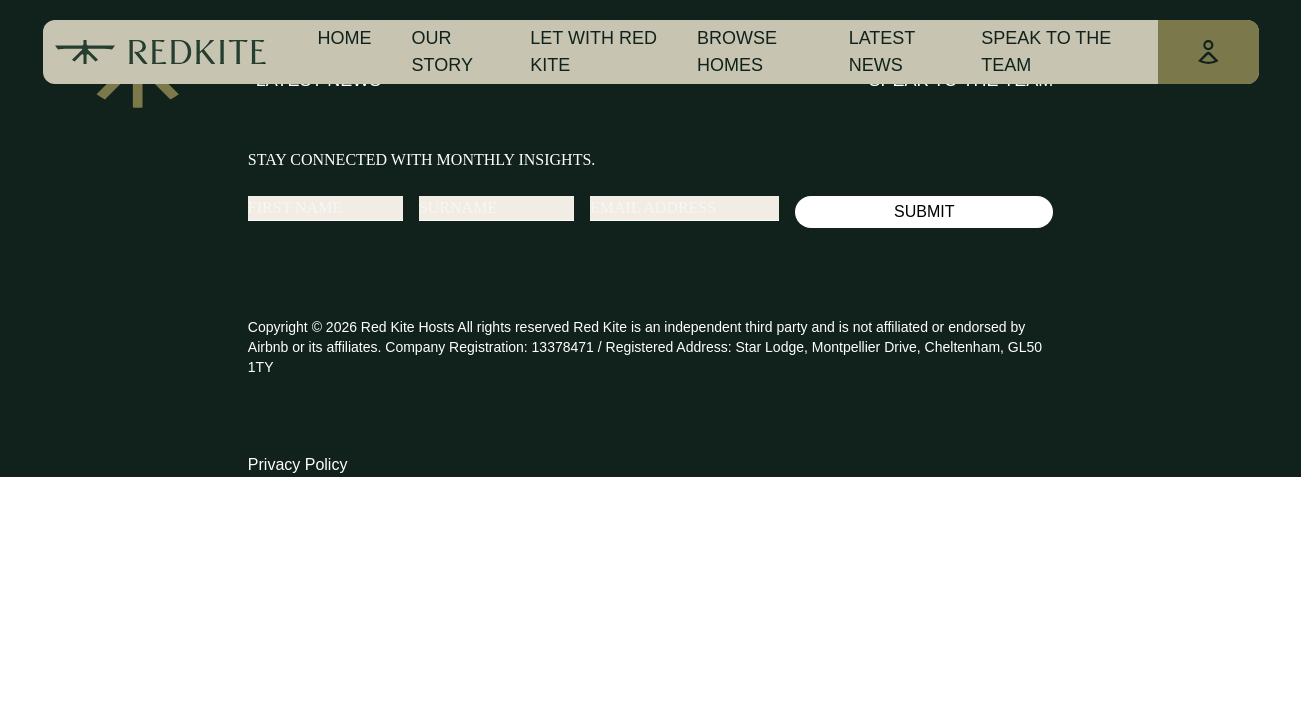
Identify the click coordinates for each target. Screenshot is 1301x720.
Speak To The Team (1046, 51)
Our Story (442, 51)
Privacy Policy (298, 464)
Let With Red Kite (593, 51)
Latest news (882, 51)
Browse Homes (737, 51)
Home (345, 38)
